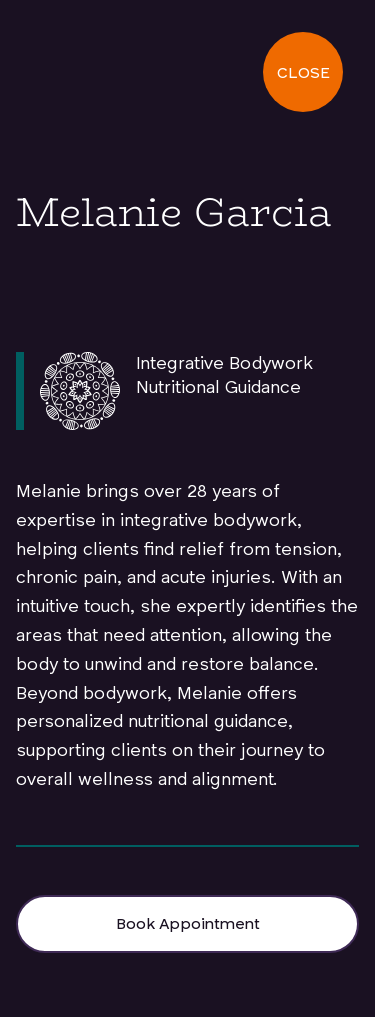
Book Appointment (188, 925)
